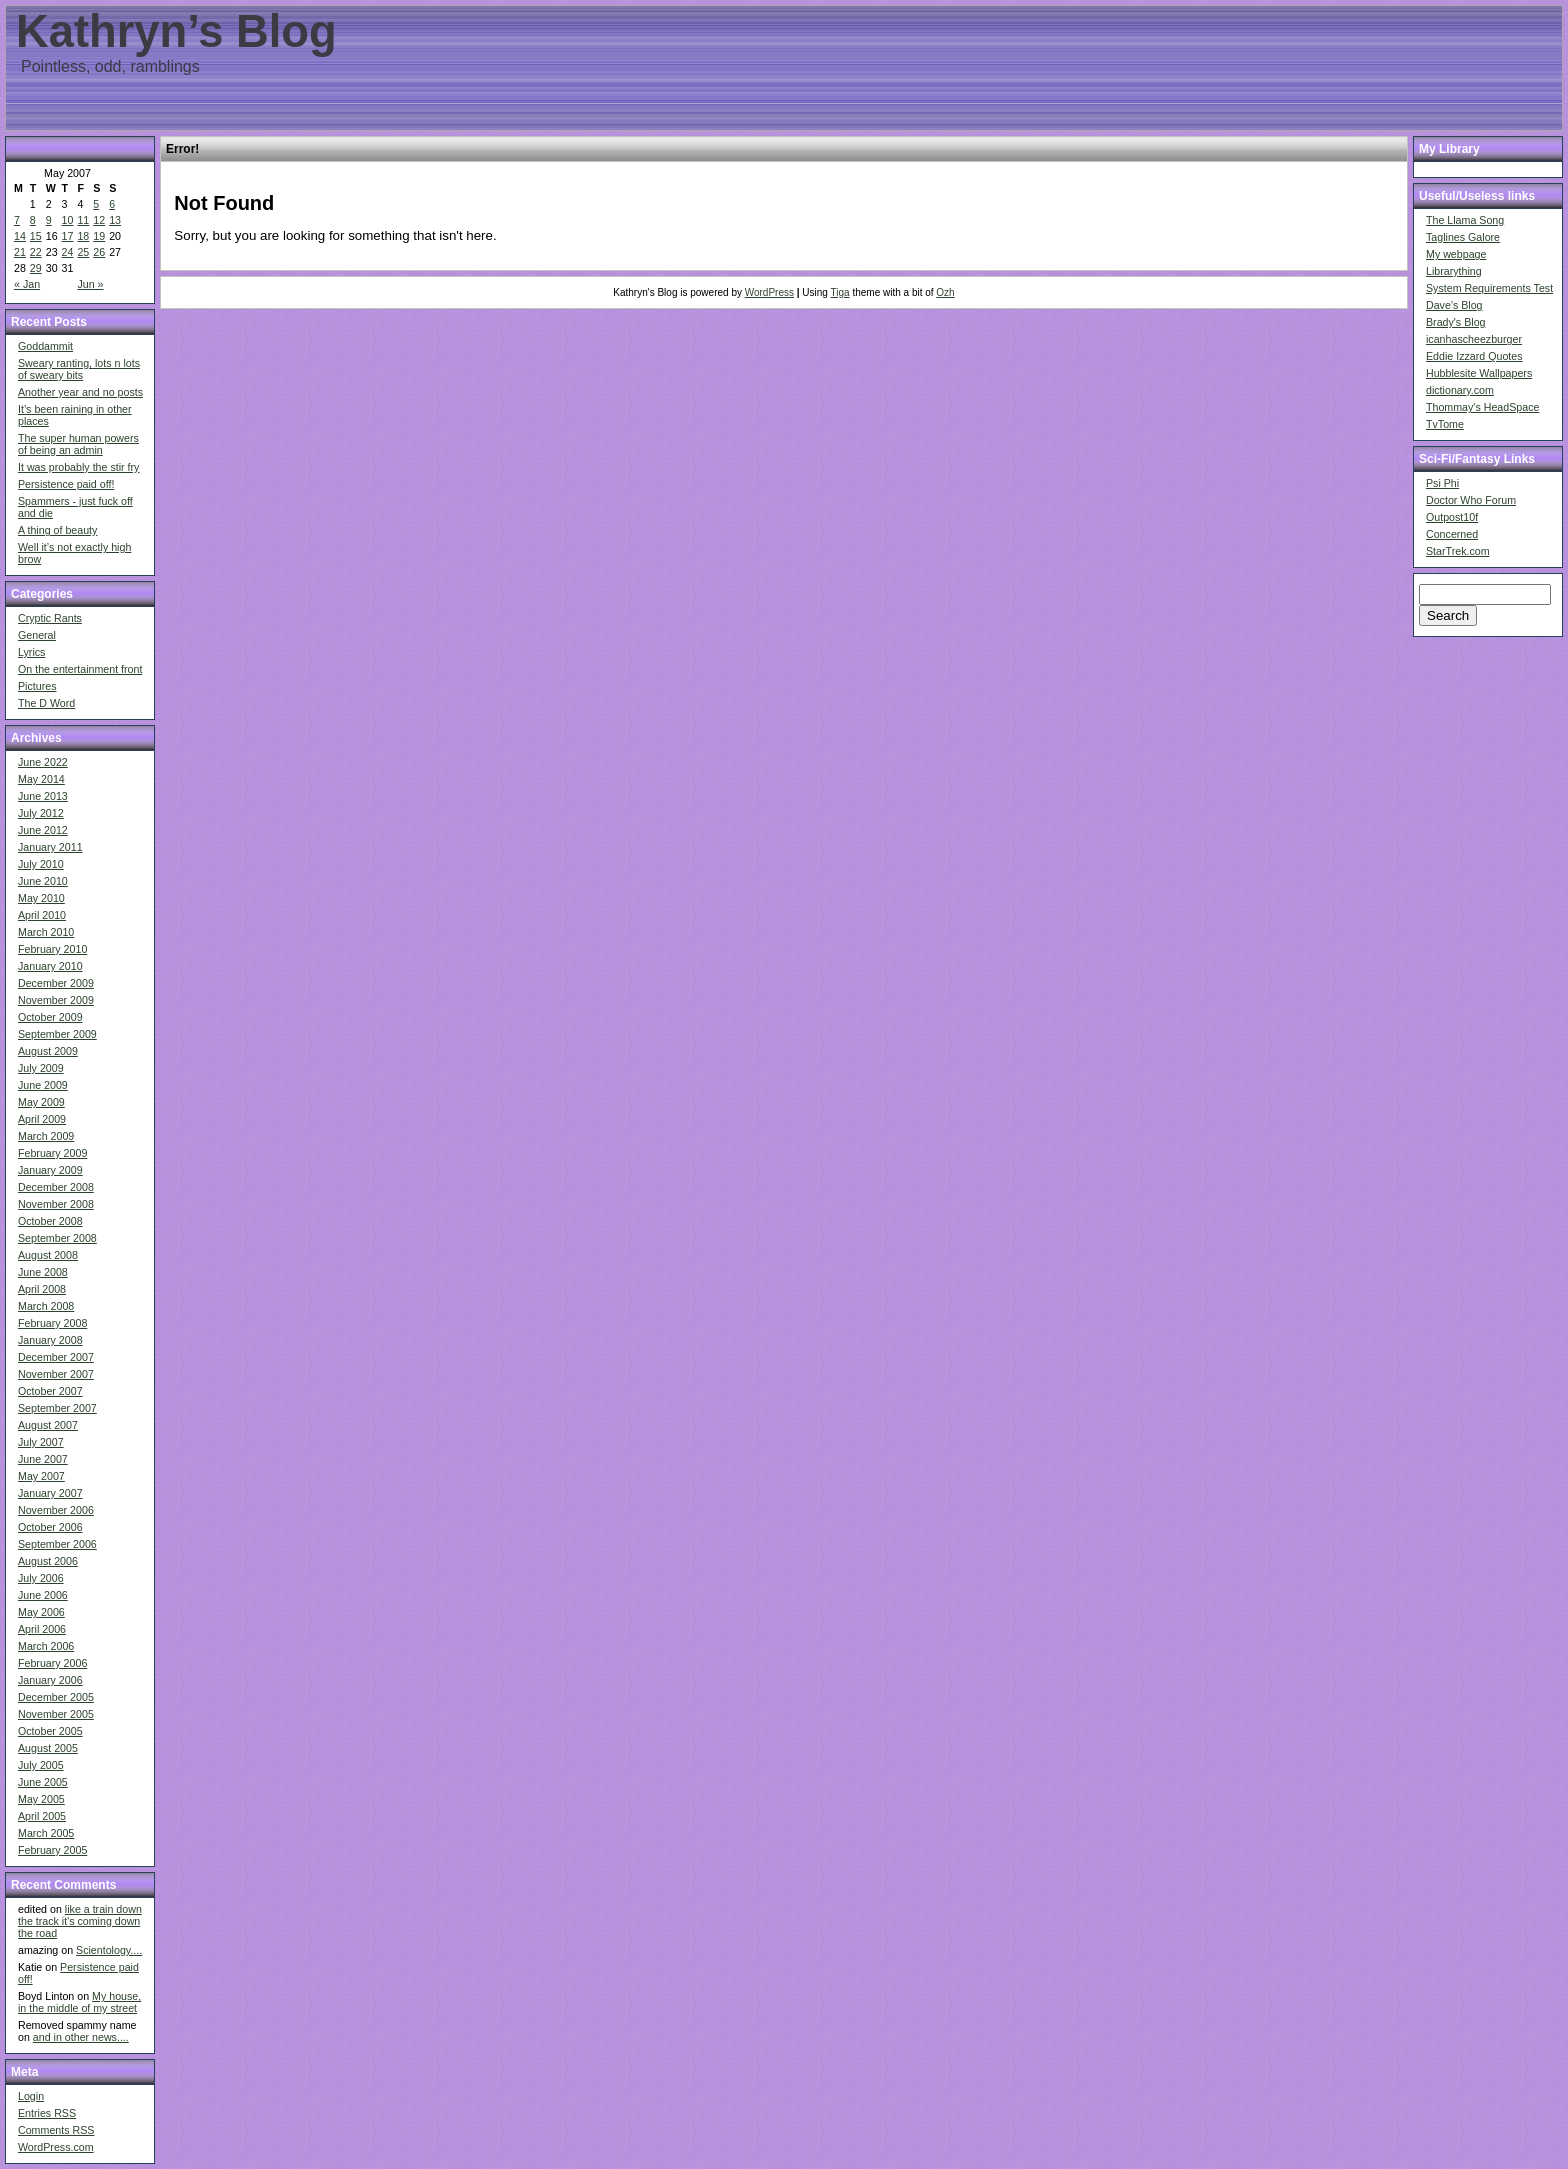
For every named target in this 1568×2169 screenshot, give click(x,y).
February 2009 (52, 1153)
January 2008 (50, 1340)
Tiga (840, 292)
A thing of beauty (57, 530)
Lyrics (31, 652)
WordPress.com (56, 2147)
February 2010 (52, 949)
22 (36, 252)
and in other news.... (81, 2037)
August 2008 (48, 1255)
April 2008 (42, 1289)
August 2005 (48, 1748)
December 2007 (56, 1357)
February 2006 (52, 1663)
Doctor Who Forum (1471, 500)
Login (31, 2096)
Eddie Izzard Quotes (1474, 356)
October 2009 (50, 1017)
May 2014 (41, 779)
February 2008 (52, 1323)
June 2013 (43, 796)
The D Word (46, 703)
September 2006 (57, 1544)
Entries (47, 2113)
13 (115, 220)
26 (99, 252)
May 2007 (41, 1476)
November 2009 (56, 1000)
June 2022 (43, 762)
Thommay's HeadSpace (1482, 407)
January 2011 (50, 847)
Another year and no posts (80, 392)
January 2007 (50, 1493)
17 (68, 236)
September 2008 (57, 1238)
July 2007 (41, 1442)
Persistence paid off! (66, 484)
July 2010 (41, 864)
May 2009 (41, 1102)
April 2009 (42, 1119)
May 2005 (41, 1799)
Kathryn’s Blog (176, 31)
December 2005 (56, 1697)
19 (99, 236)
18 (83, 236)
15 (36, 236)
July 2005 (41, 1765)
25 (83, 252)
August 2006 (48, 1561)
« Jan (27, 284)
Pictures (37, 686)
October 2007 (50, 1391)
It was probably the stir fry (78, 467)
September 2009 (57, 1034)
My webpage (1456, 254)
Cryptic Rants (50, 618)
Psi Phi (1442, 483)
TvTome (1445, 424)
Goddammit (45, 346)
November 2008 (56, 1204)
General (37, 635)
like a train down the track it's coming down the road (80, 1921)
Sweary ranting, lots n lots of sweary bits (79, 369)
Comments (56, 2130)
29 (36, 268)
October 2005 (50, 1731)
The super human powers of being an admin (78, 444)
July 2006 (41, 1578)
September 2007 (57, 1408)
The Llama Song (1465, 220)
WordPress (769, 292)
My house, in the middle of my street (79, 2002)
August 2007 (48, 1425)
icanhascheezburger (1474, 339)
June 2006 (43, 1595)
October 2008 (50, 1221)
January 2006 (50, 1680)
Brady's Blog (1456, 322)
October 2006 (50, 1527)
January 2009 (50, 1170)
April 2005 (42, 1816)
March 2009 (46, 1136)
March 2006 (46, 1646)
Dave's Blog (1454, 305)
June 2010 (43, 881)
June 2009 (43, 1085)
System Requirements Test (1489, 288)
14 (20, 236)
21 (20, 252)
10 (68, 220)
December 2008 (56, 1187)
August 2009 (48, 1051)
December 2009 (56, 983)
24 (68, 252)
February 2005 (52, 1850)
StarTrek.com (1458, 551)
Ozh (945, 292)
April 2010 (42, 915)
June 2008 (43, 1272)
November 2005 (56, 1714)
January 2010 (50, 966)
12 (99, 220)
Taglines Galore (1463, 237)
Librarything (1454, 271)
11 (83, 220)
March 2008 (46, 1306)
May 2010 (41, 898)
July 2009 (41, 1068)
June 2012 (43, 830)
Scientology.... (109, 1950)
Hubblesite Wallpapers (1479, 373)
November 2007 (56, 1374)
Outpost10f (1452, 517)
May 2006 (41, 1612)
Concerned (1452, 534)
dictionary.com (1460, 390)
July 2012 (41, 813)
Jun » (90, 284)
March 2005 (46, 1833)
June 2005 (43, 1782)
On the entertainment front (80, 669)
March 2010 (46, 932)
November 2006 (56, 1510)
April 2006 (42, 1629)
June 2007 (43, 1459)
